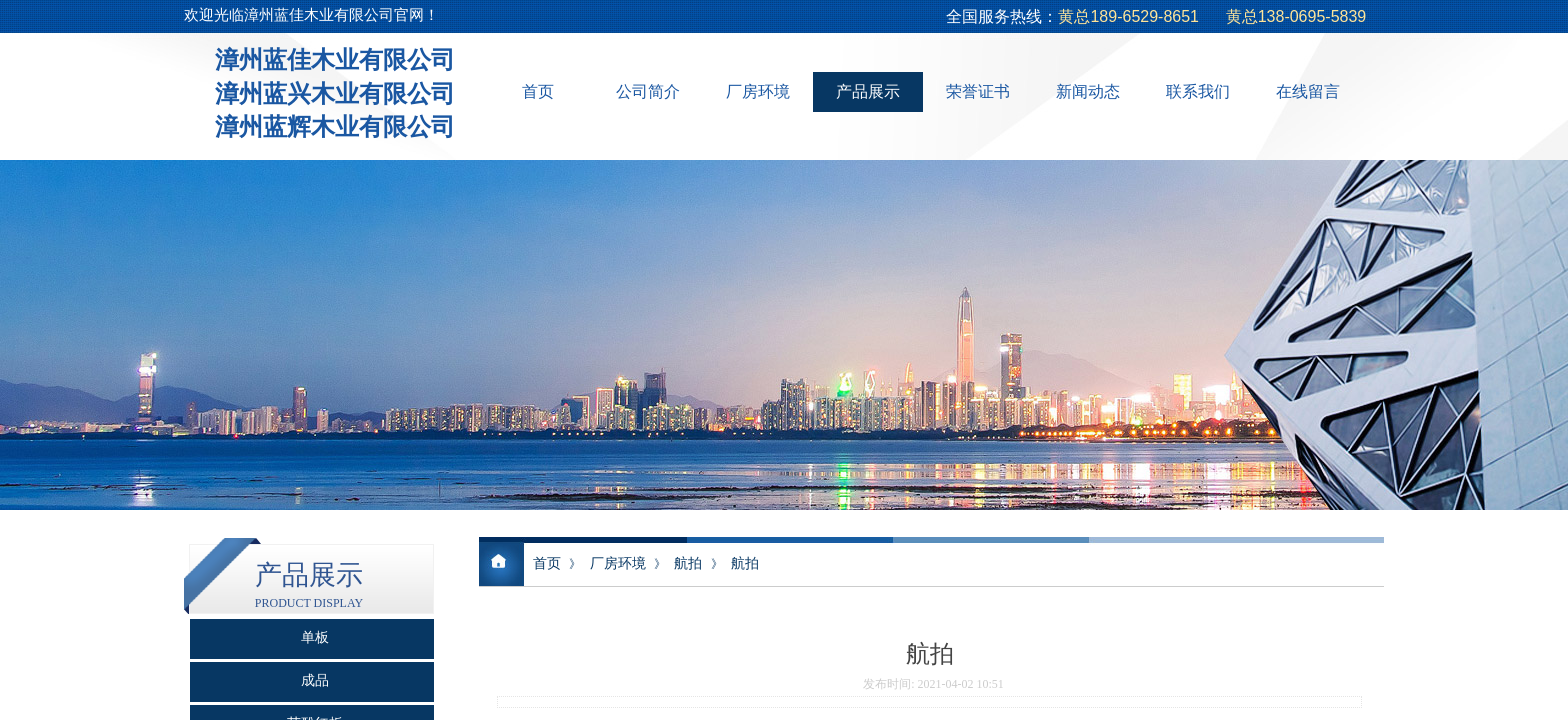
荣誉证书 (978, 91)
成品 (315, 680)
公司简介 (648, 91)
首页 (538, 91)
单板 (315, 637)
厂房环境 (758, 91)
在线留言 (1308, 91)
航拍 (688, 563)
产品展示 (868, 91)
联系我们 (1198, 91)
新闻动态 (1088, 91)
